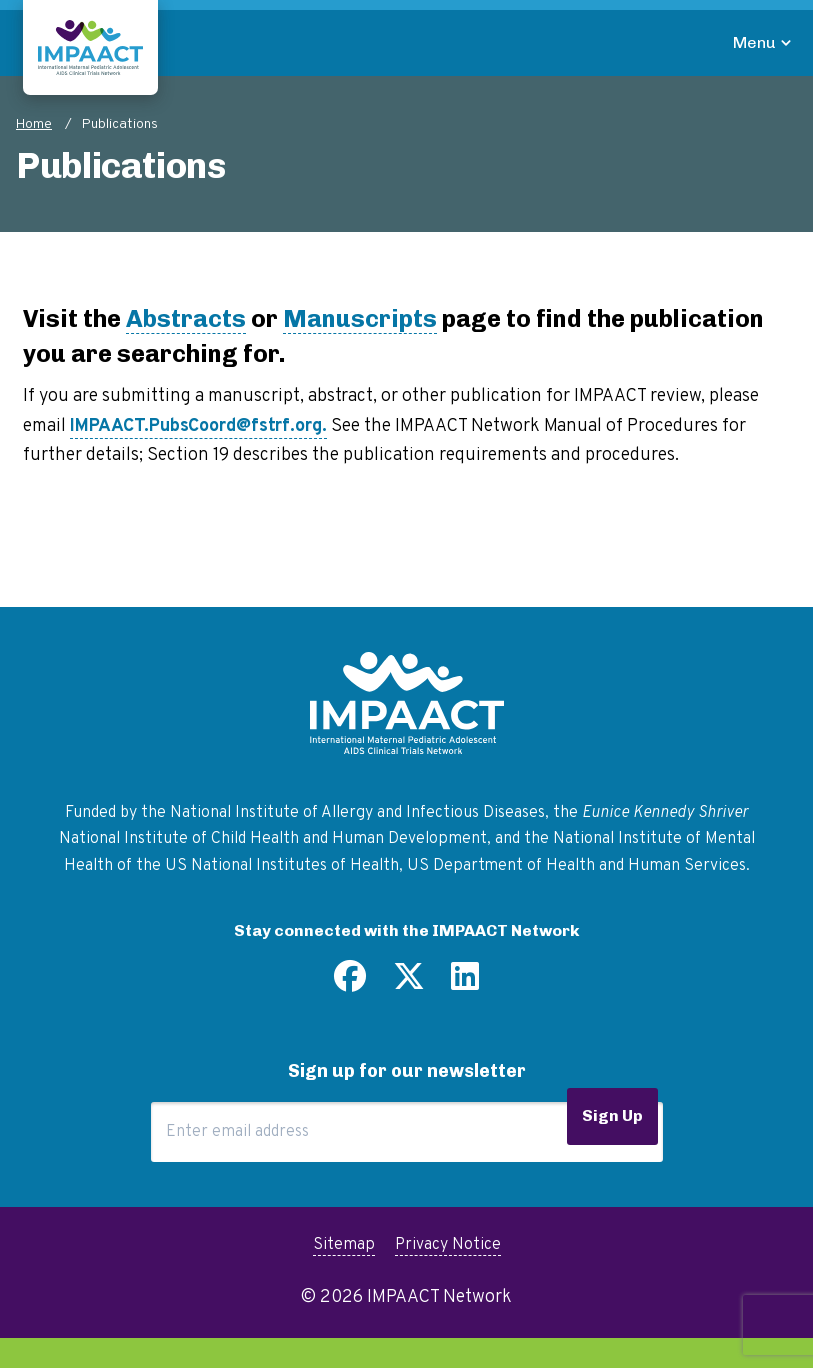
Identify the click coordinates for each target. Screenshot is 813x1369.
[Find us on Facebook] (350, 984)
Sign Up (612, 1115)
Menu (754, 42)
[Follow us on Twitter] (409, 984)
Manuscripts (360, 318)
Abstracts (186, 318)
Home (34, 124)
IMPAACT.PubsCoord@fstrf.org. (198, 426)
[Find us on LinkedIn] (465, 984)
